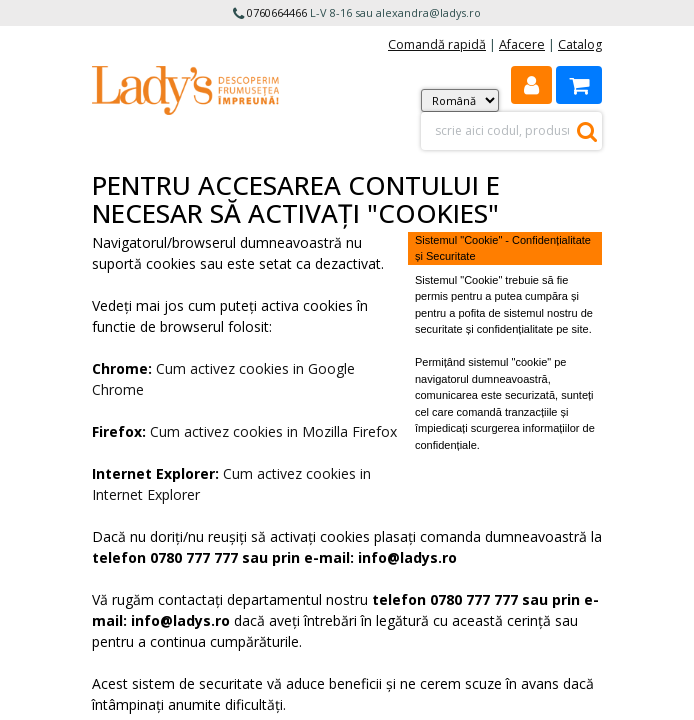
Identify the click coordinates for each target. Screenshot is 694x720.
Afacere (522, 44)
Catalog (580, 44)
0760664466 (277, 12)
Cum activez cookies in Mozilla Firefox (273, 431)
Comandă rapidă (437, 44)
